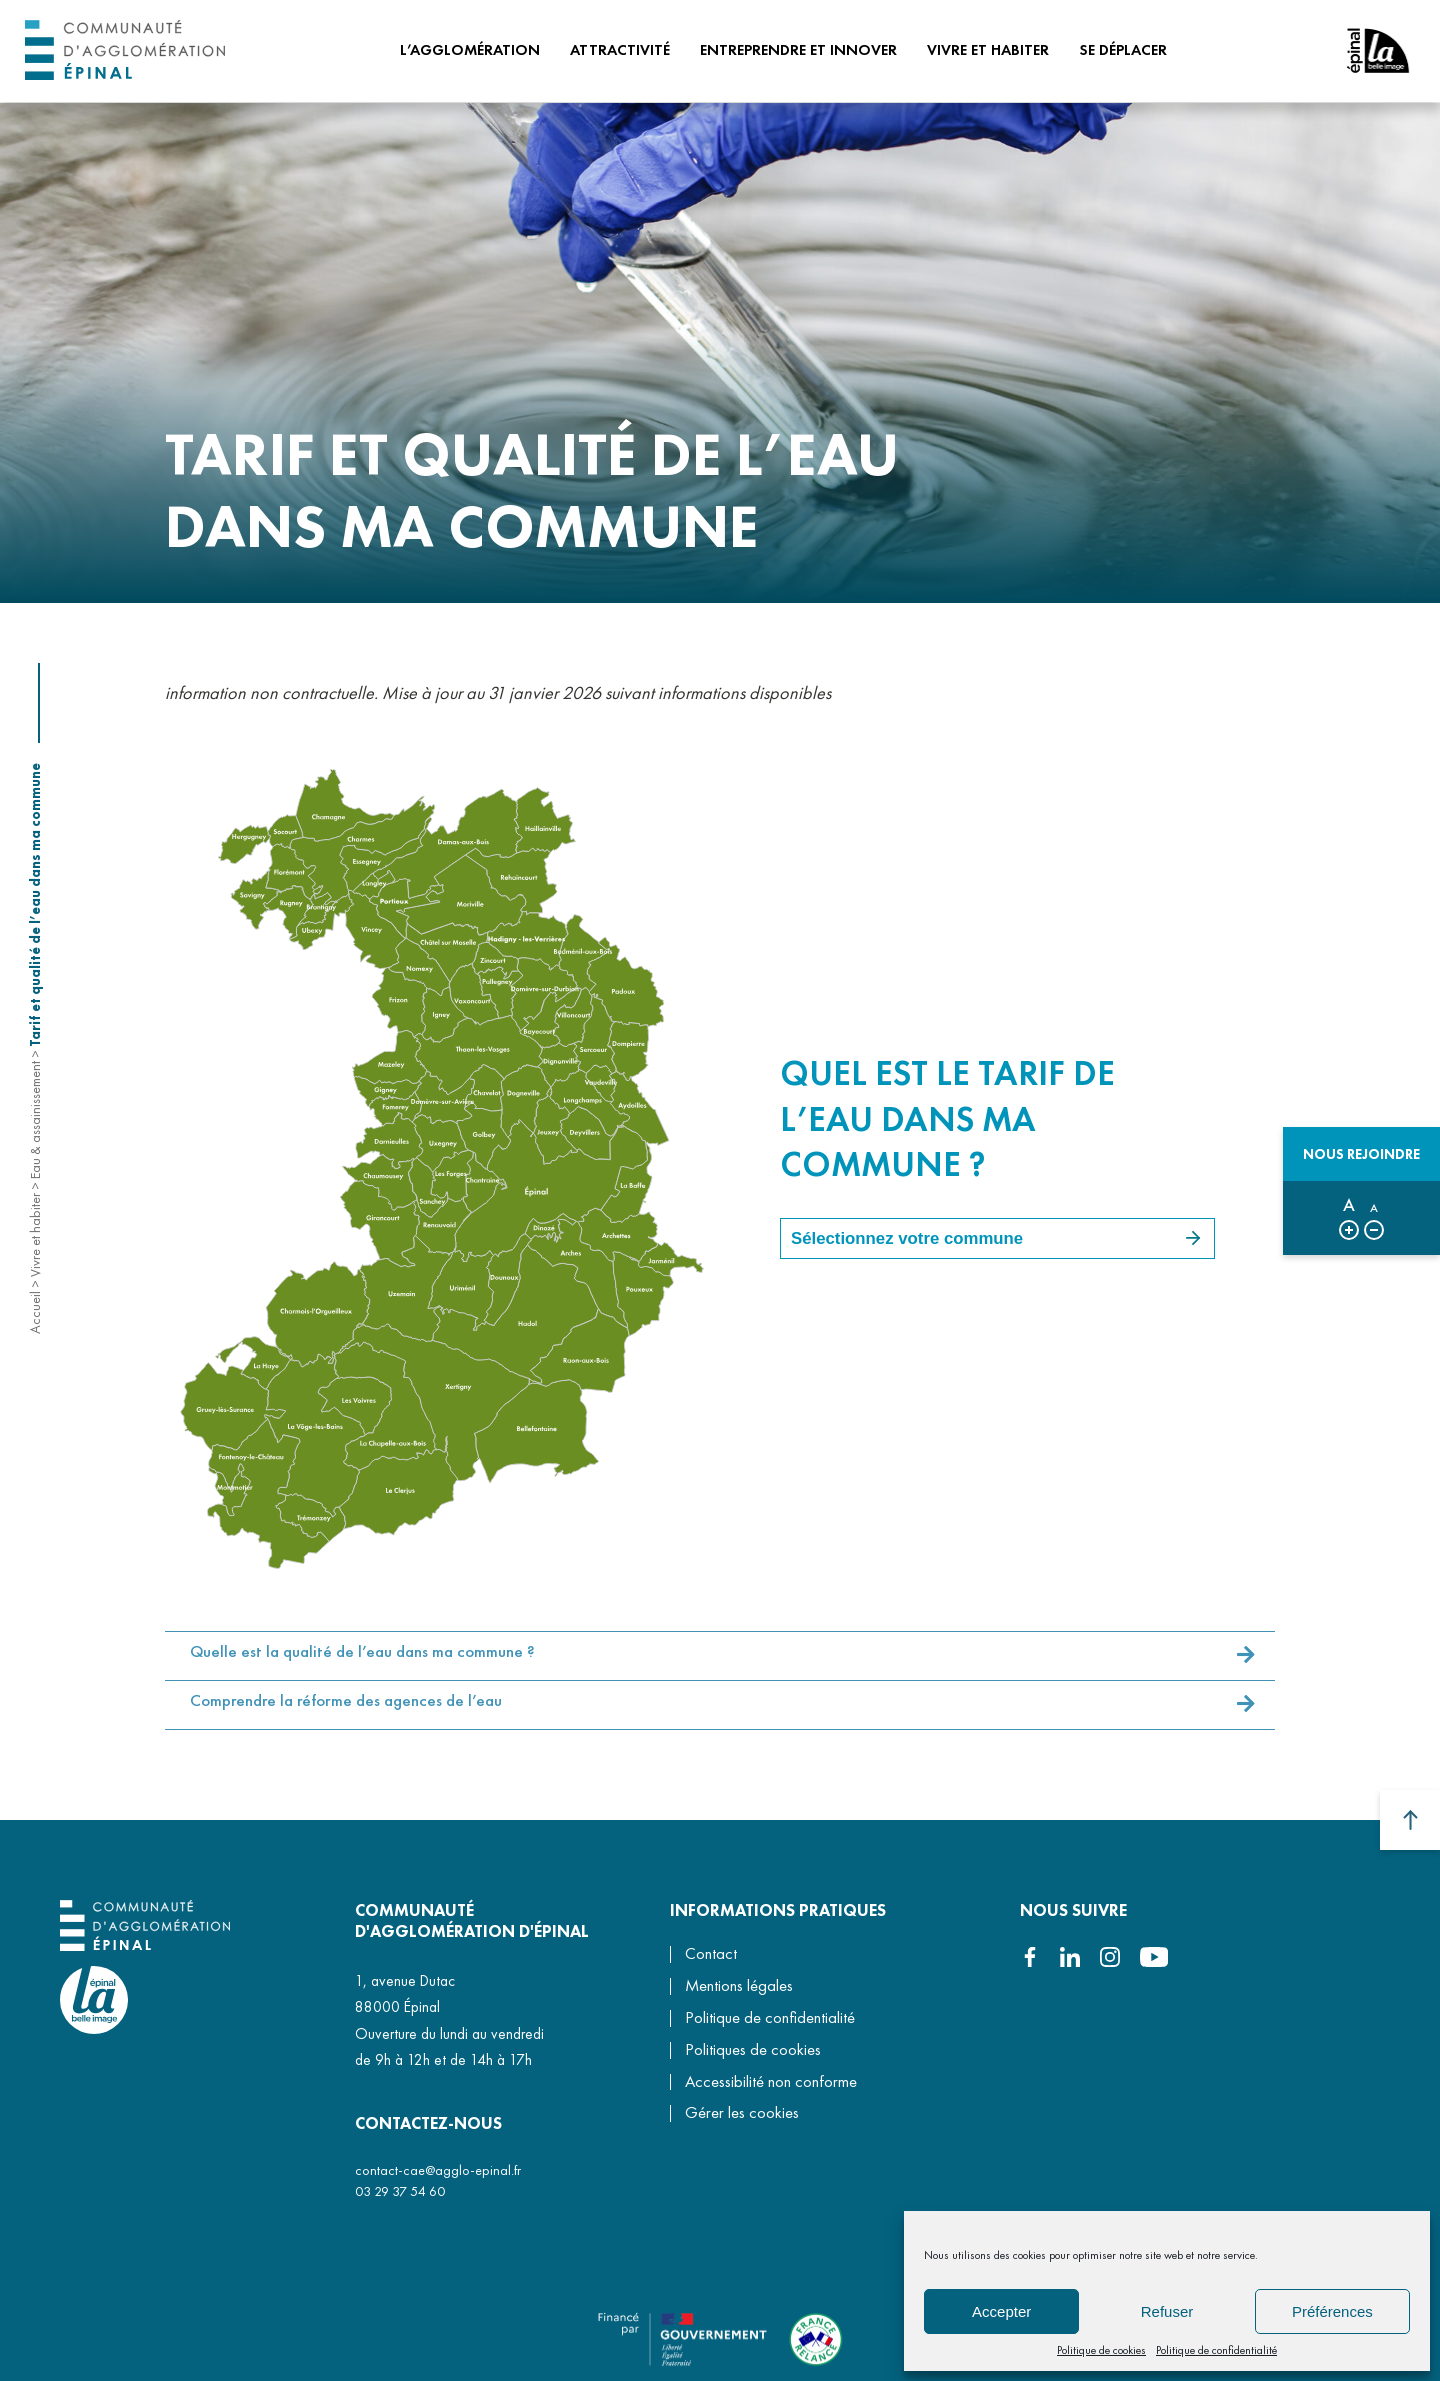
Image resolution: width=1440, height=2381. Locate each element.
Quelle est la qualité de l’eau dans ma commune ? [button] (362, 1665)
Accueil (35, 1312)
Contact (711, 1953)
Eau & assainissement (35, 1120)
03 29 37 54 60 (400, 2191)
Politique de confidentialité (1216, 2350)
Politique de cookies (1101, 2350)
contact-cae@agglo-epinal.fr (438, 2170)
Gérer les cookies (742, 2113)
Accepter (1001, 2311)
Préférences (1332, 2311)
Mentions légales (739, 1985)
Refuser (1167, 2311)
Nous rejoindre (1361, 1154)
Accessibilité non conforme (771, 2081)
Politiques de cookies (753, 2049)
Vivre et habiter (35, 1235)
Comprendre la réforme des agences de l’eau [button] (346, 1714)
